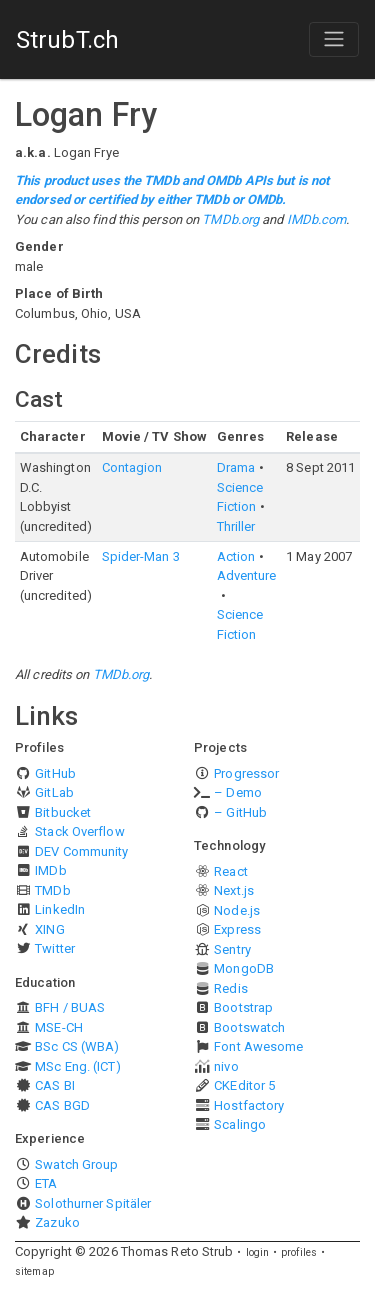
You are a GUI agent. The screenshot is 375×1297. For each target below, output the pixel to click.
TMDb (52, 890)
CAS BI (55, 1085)
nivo (226, 1066)
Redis (231, 988)
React (231, 871)
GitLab (54, 792)
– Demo (238, 792)
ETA (46, 1183)
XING (49, 929)
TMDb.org (230, 219)
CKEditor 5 (244, 1085)
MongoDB (244, 968)
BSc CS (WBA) (77, 1046)
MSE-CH (59, 1027)
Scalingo (240, 1124)
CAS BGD (62, 1105)
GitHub (55, 773)
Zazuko (57, 1222)
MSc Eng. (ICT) (77, 1066)
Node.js (237, 910)
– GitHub (240, 812)
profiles (299, 1252)
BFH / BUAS (70, 1007)
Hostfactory (249, 1105)
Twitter (55, 948)
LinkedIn (60, 909)
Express (237, 929)
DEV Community (81, 851)
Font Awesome (258, 1046)
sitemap (34, 1271)
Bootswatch (249, 1027)
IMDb (50, 870)
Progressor (246, 773)
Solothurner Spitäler (93, 1203)
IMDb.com (317, 219)
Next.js (234, 890)
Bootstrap (243, 1007)
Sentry (232, 949)
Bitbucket (63, 812)
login (258, 1252)
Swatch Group (76, 1164)
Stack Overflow (79, 831)
